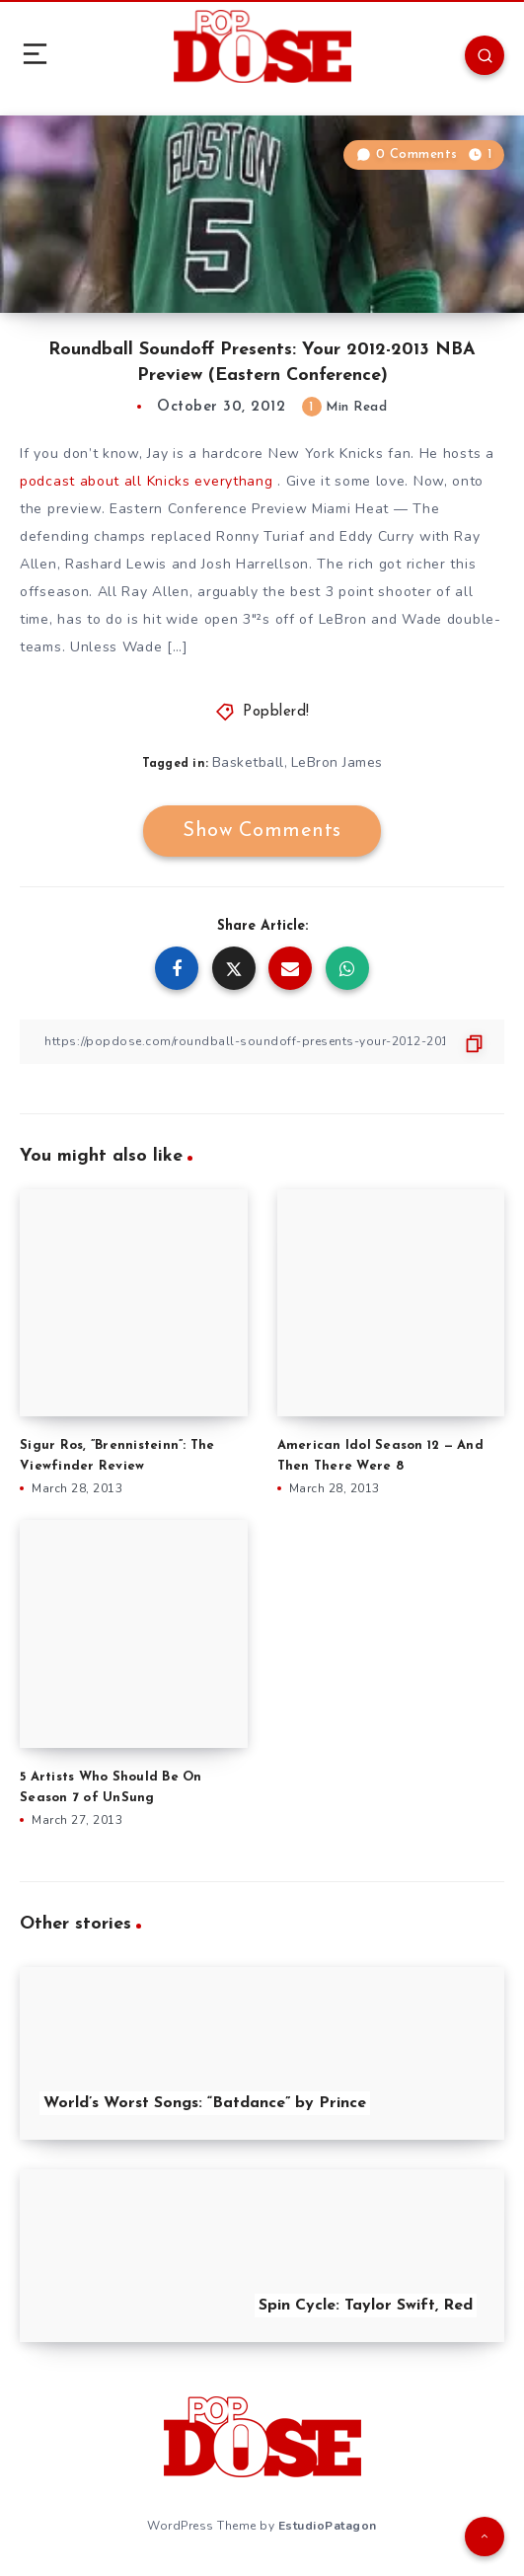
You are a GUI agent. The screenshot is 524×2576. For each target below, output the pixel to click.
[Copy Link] (262, 1042)
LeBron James (337, 762)
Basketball (248, 762)
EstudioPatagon (327, 2526)
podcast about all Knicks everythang (146, 481)
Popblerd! (276, 712)
